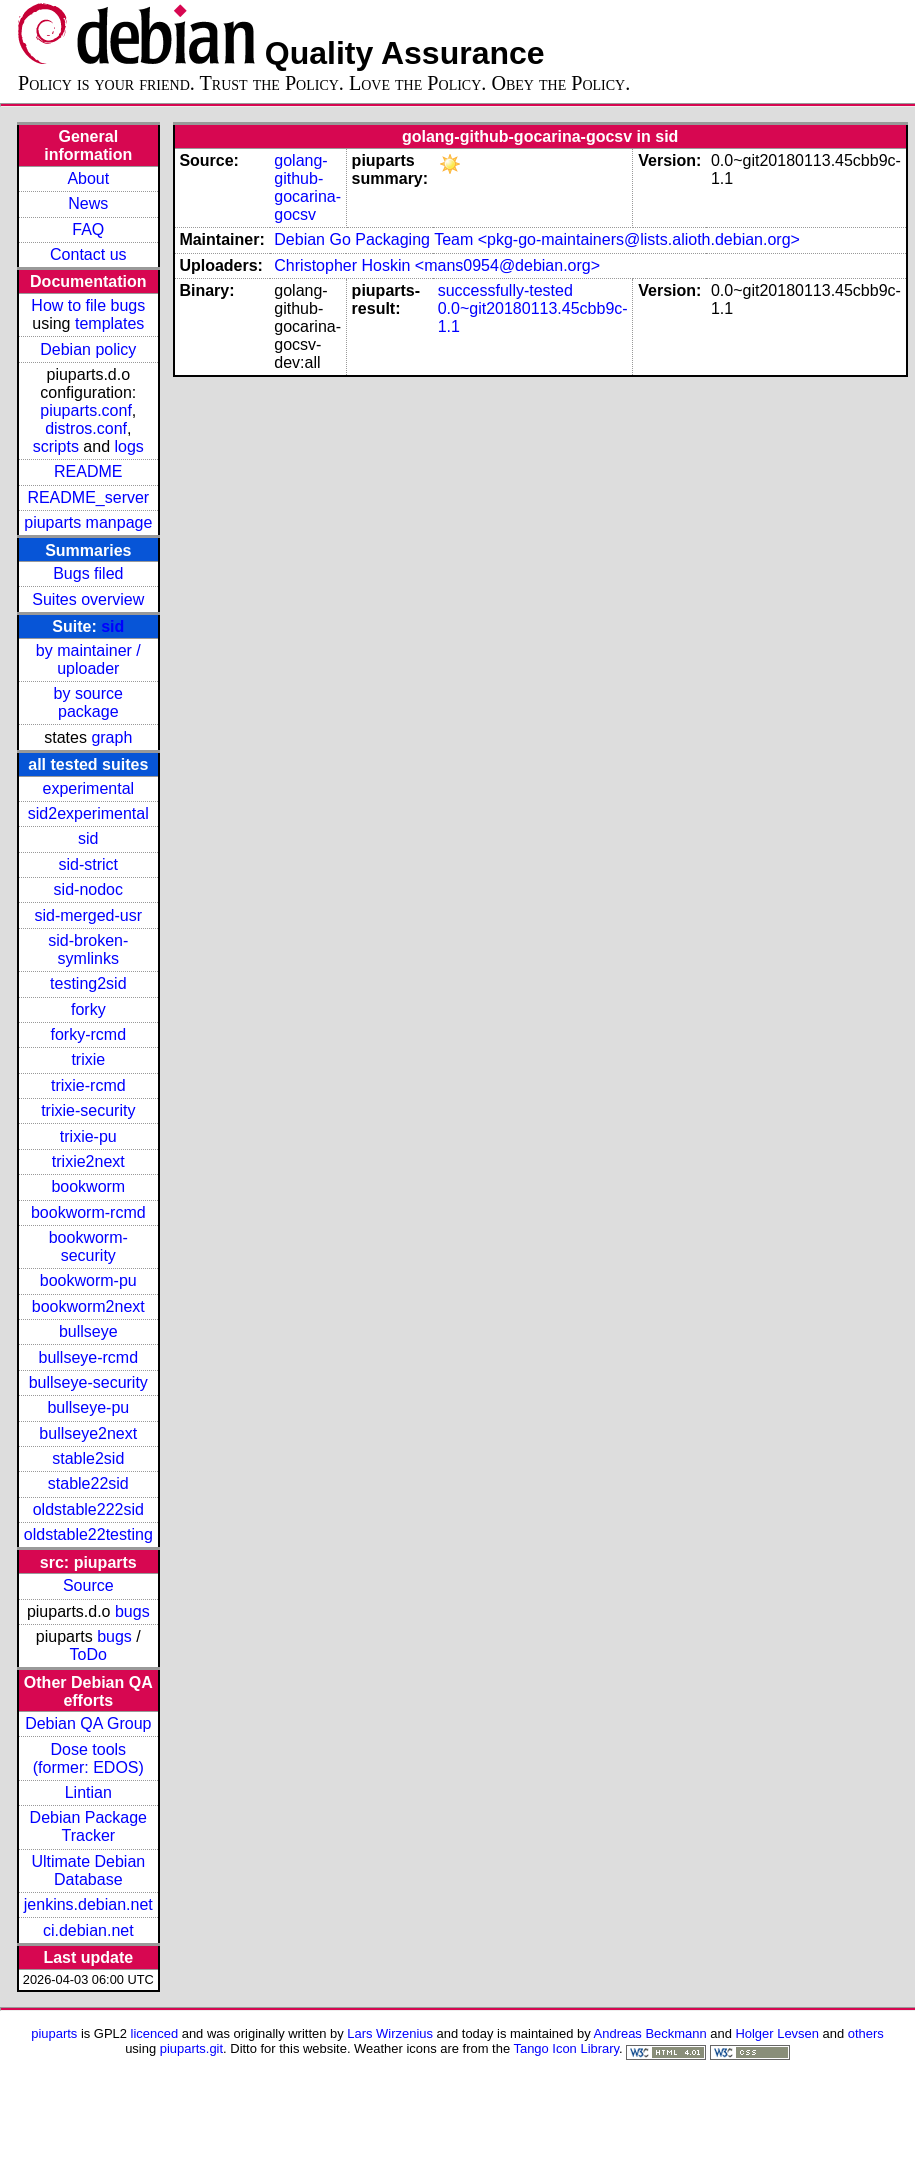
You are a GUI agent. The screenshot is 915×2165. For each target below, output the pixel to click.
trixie (88, 1059)
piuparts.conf (86, 410)
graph (111, 737)
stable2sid (88, 1458)
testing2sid (88, 983)
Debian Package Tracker (88, 1826)
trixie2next (88, 1161)
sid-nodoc (88, 889)
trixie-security (88, 1110)
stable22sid (88, 1483)
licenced (155, 2033)
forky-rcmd (89, 1034)
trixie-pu (88, 1136)
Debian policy (88, 349)
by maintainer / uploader (88, 659)
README (88, 471)
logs (129, 446)
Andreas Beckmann (650, 2033)
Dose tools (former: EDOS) (88, 1758)
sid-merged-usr (88, 915)
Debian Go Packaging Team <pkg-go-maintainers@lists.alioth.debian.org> (537, 239)
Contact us (88, 254)
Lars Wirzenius (390, 2033)
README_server (88, 497)
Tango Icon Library (566, 2048)
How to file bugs (88, 305)
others (866, 2033)
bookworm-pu (88, 1280)
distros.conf (86, 428)
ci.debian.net (88, 1930)
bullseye (88, 1331)
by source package (88, 702)
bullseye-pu (88, 1407)
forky (88, 1009)
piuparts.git (191, 2048)
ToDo (88, 1654)
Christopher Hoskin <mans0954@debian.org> (437, 265)
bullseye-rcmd (88, 1357)
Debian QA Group (88, 1723)
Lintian (88, 1792)
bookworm (88, 1186)
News (88, 203)
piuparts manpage (88, 522)
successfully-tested (505, 290)
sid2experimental (88, 813)
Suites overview (88, 599)
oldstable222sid (88, 1509)
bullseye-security (88, 1382)
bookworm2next (88, 1306)
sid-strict (89, 864)
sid (112, 626)
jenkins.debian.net (88, 1904)
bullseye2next (88, 1433)
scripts (56, 446)
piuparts (54, 2033)
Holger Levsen (777, 2033)
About (88, 178)
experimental (88, 788)
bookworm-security (88, 1246)
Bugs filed (88, 573)
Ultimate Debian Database (88, 1870)
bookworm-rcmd (88, 1212)
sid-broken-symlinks (88, 949)
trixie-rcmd (88, 1085)
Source (88, 1585)
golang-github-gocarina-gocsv (307, 187)
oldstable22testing (88, 1534)
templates (109, 323)
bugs (132, 1611)
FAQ (88, 229)
